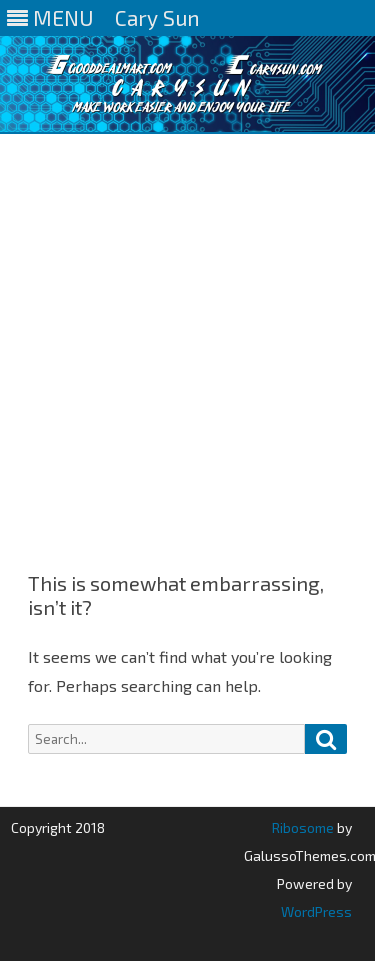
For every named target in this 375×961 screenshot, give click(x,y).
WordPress (316, 911)
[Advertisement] (187, 331)
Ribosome (303, 827)
